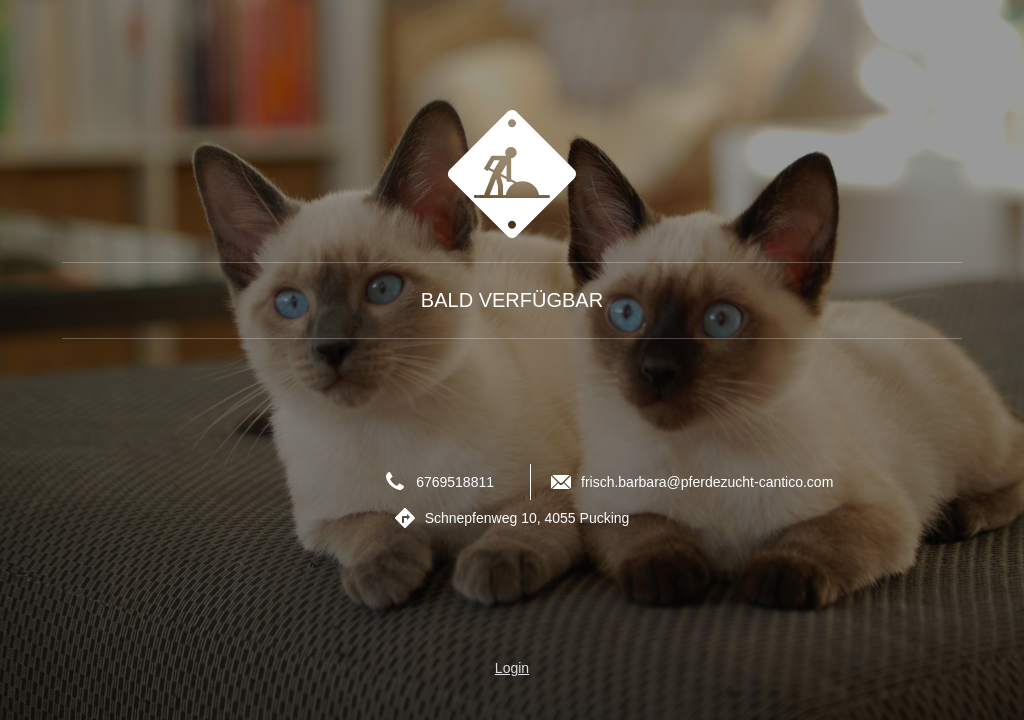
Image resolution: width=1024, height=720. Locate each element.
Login (512, 668)
